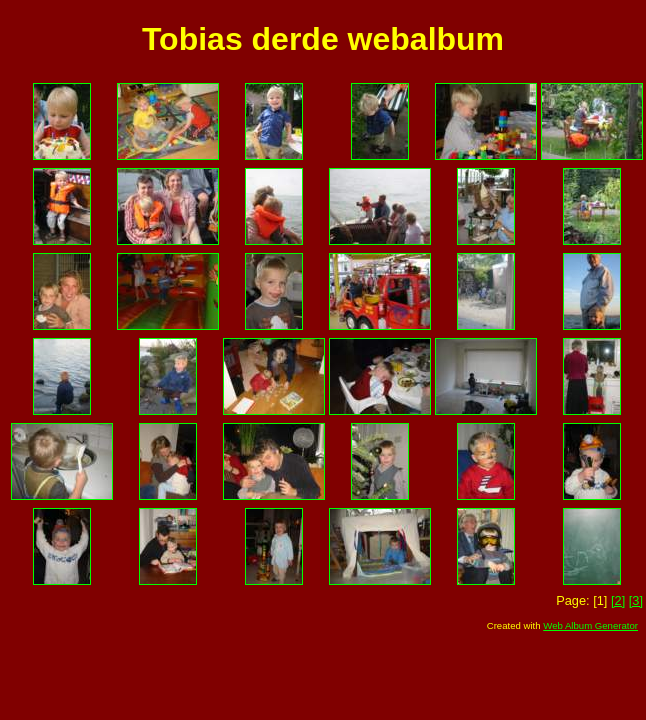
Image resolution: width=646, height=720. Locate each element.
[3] (636, 600)
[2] (618, 600)
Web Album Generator (590, 625)
